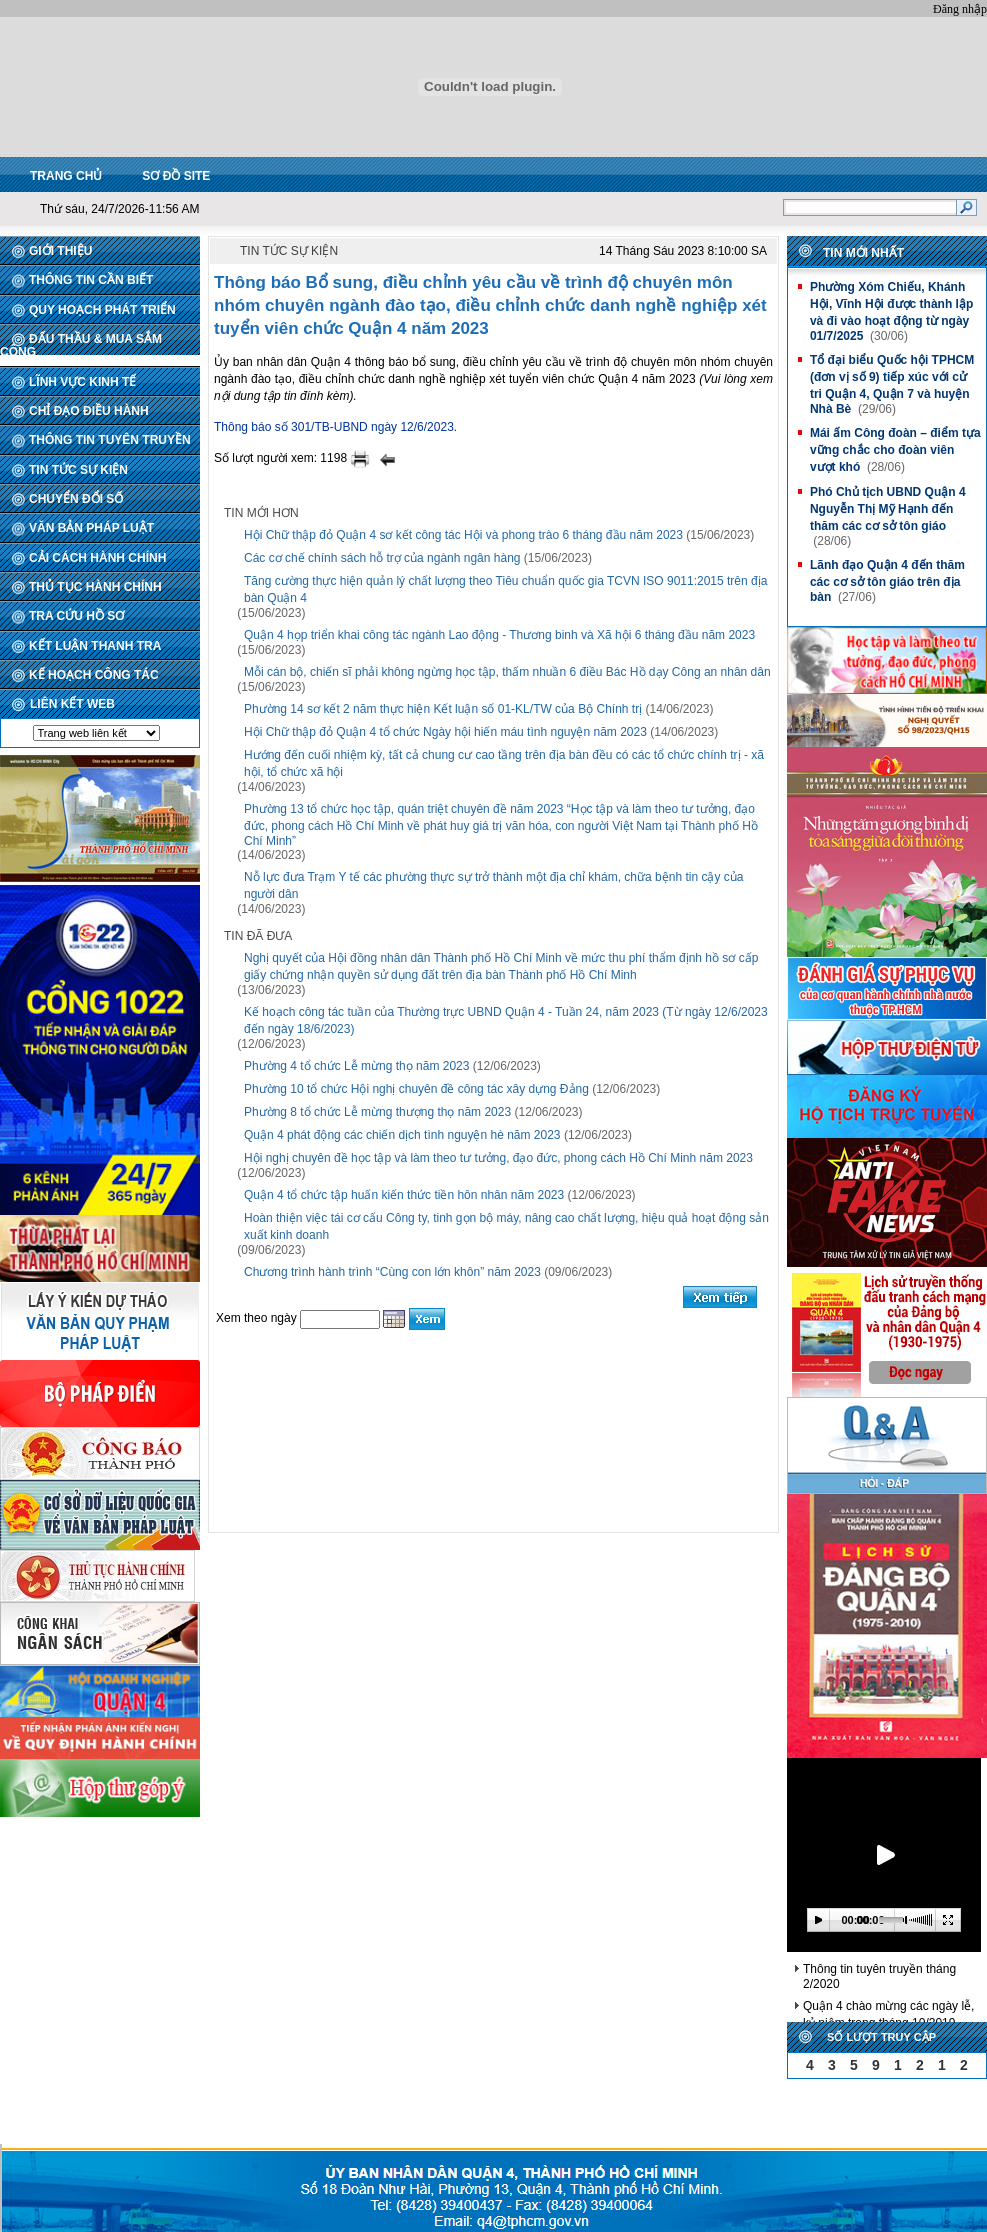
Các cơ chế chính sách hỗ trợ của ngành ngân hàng (382, 558)
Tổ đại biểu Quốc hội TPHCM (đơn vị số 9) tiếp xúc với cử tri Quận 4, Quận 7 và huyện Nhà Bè (892, 384)
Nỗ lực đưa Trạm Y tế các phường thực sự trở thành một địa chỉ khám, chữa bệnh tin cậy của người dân (493, 885)
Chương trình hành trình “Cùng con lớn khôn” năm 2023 (392, 1272)
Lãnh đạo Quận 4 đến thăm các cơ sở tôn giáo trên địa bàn (887, 581)
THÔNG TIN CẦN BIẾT (91, 280)
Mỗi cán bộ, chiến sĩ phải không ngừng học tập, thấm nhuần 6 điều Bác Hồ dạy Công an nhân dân (507, 672)
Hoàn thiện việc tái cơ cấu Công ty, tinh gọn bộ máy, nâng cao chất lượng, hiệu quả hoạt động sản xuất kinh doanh (506, 1226)
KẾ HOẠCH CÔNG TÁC (94, 675)
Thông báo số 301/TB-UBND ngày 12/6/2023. (335, 427)
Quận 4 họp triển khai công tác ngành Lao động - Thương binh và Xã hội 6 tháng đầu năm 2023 (499, 635)
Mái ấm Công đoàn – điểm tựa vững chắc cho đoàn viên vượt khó (895, 450)
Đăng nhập (960, 9)
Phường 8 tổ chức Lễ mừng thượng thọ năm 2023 (377, 1112)
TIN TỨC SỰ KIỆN (78, 470)
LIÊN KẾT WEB (72, 704)
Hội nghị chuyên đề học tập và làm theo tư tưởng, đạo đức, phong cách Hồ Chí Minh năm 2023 (498, 1158)
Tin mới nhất (863, 253)
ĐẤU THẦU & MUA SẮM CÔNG (81, 345)
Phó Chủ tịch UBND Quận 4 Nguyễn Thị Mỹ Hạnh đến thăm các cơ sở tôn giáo (888, 509)
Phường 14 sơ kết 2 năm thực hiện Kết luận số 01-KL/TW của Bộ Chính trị (443, 709)
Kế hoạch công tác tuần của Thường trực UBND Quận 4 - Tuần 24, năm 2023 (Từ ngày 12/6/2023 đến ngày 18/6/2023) (506, 1020)
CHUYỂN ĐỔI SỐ (76, 499)
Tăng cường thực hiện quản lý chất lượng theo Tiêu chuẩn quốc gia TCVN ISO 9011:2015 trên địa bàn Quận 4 (505, 589)
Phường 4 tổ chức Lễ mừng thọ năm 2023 (356, 1066)
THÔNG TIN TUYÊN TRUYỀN (110, 440)
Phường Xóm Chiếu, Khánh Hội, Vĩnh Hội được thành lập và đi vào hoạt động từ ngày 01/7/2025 (891, 311)
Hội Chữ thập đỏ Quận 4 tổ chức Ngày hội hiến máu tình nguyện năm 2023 (445, 732)
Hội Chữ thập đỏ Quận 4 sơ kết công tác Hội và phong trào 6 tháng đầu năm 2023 (463, 535)
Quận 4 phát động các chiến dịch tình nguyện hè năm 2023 (402, 1135)
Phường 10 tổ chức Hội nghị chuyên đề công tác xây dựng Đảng (416, 1089)
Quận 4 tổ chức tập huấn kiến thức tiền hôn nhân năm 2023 (404, 1195)
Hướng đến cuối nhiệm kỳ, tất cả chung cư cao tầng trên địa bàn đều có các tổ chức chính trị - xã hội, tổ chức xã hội (504, 763)
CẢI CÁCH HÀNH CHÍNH (97, 558)
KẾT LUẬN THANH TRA (95, 646)
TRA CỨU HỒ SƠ (76, 616)
